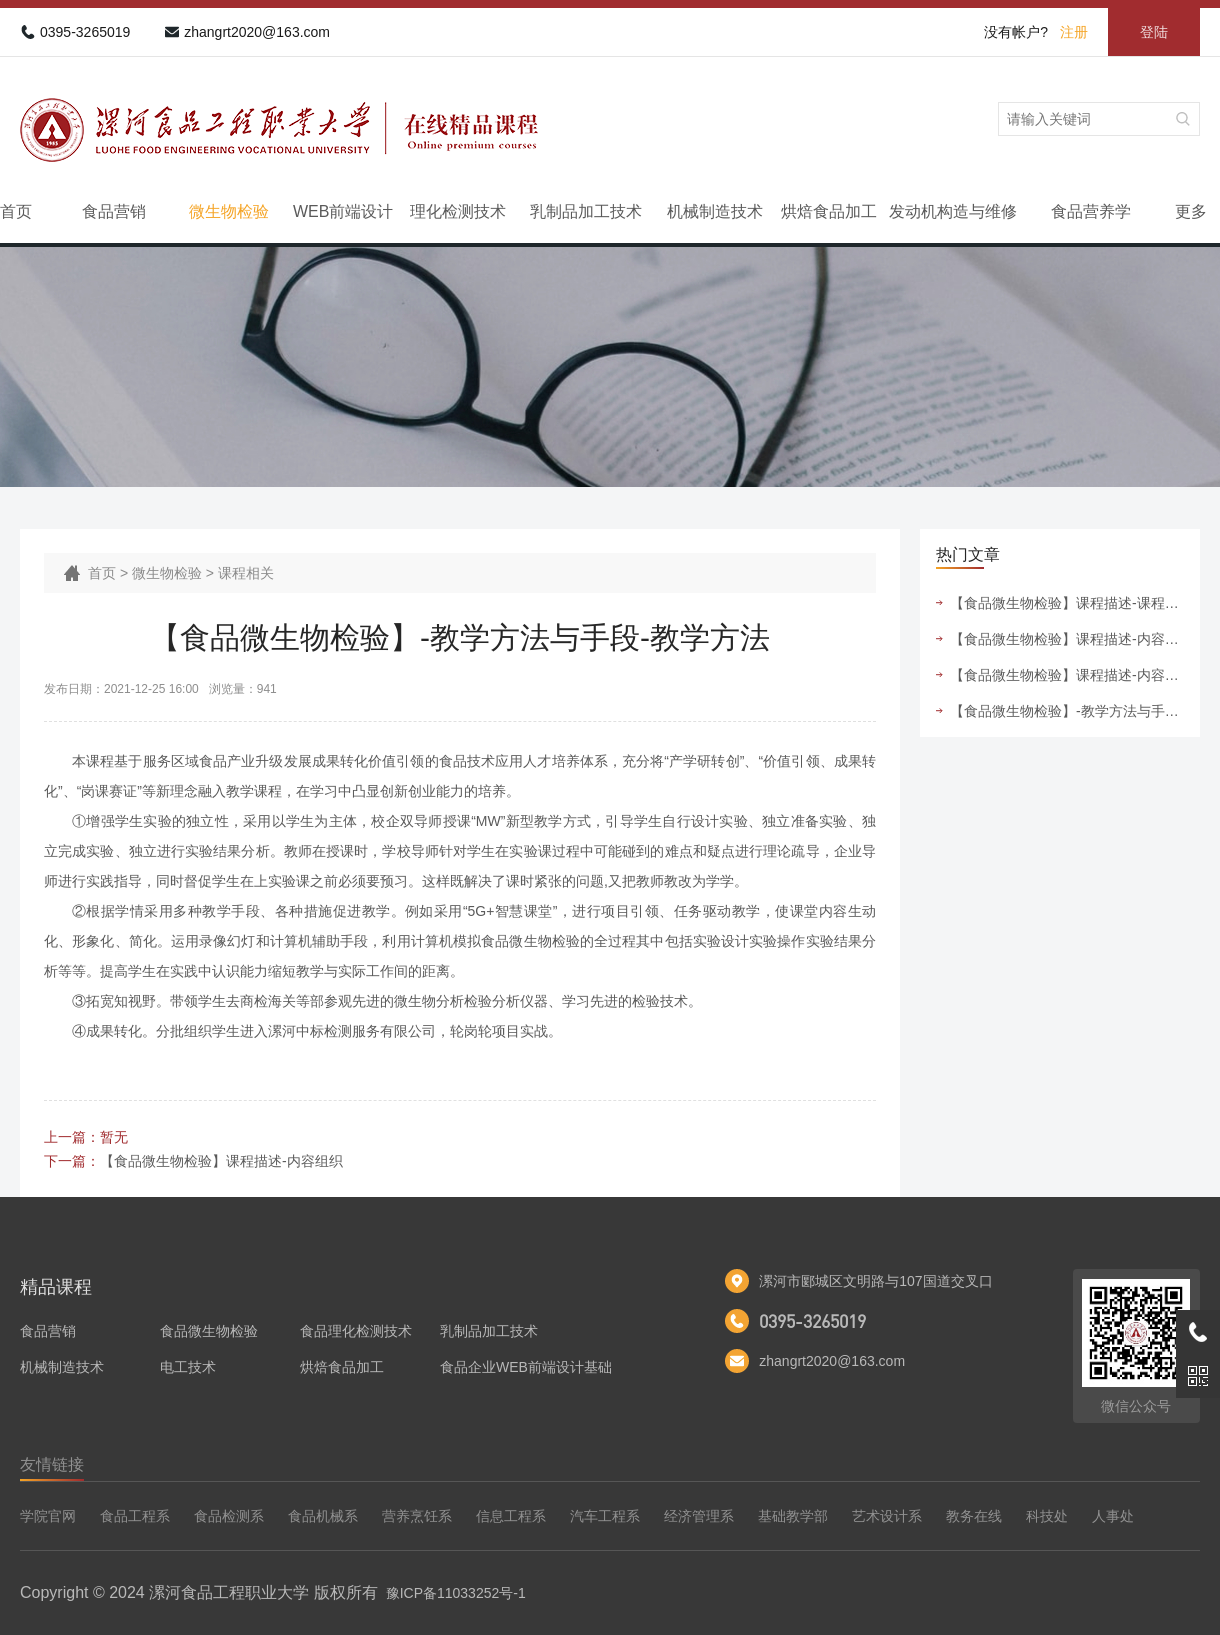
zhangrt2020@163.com (257, 32)
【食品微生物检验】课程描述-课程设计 (1067, 603)
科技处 (1047, 1516)
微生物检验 (229, 211)
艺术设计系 (887, 1516)
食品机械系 (323, 1516)
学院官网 (48, 1516)
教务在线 (974, 1516)
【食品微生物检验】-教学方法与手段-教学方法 (1067, 711)
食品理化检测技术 (356, 1331)
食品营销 (114, 211)
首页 (16, 211)
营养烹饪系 (417, 1516)
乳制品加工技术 (586, 211)
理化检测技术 (458, 211)
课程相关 (246, 573)
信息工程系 (511, 1516)
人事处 (1113, 1516)
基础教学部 (793, 1516)
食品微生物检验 (209, 1331)
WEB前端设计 (343, 211)
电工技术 (188, 1367)
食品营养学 (1091, 211)
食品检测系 (229, 1516)
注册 (1074, 32)
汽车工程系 (605, 1516)
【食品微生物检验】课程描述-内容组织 (221, 1161)
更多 (1191, 211)
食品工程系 (135, 1516)
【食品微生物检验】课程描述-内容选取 (1067, 675)
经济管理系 (699, 1516)
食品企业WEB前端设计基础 (526, 1367)
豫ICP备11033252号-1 (456, 1593)
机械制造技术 (715, 211)
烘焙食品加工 (829, 211)
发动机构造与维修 (953, 211)
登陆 (1154, 32)
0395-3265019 (85, 32)
